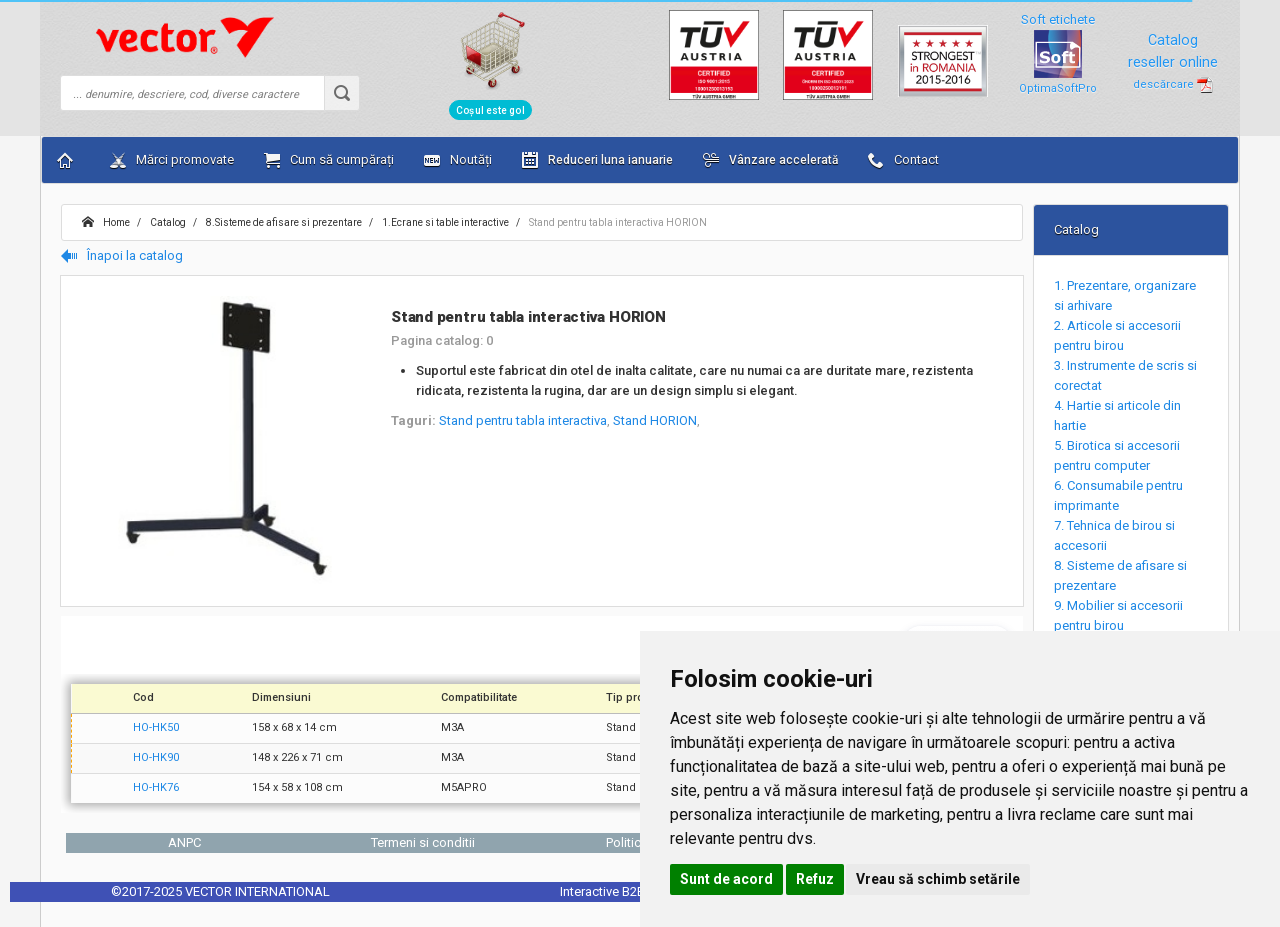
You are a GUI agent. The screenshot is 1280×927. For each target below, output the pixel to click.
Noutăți (458, 160)
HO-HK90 (156, 757)
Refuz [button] (815, 879)
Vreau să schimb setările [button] (938, 879)
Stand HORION (655, 420)
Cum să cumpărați (329, 160)
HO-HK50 (156, 727)
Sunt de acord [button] (726, 879)
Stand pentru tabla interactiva (523, 420)
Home (106, 222)
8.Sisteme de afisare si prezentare (283, 222)
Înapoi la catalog (122, 255)
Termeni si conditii (423, 842)
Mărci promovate (172, 160)
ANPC (184, 842)
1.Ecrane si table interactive (444, 222)
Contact (903, 160)
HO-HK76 (156, 787)
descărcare (1173, 84)
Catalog (167, 222)
